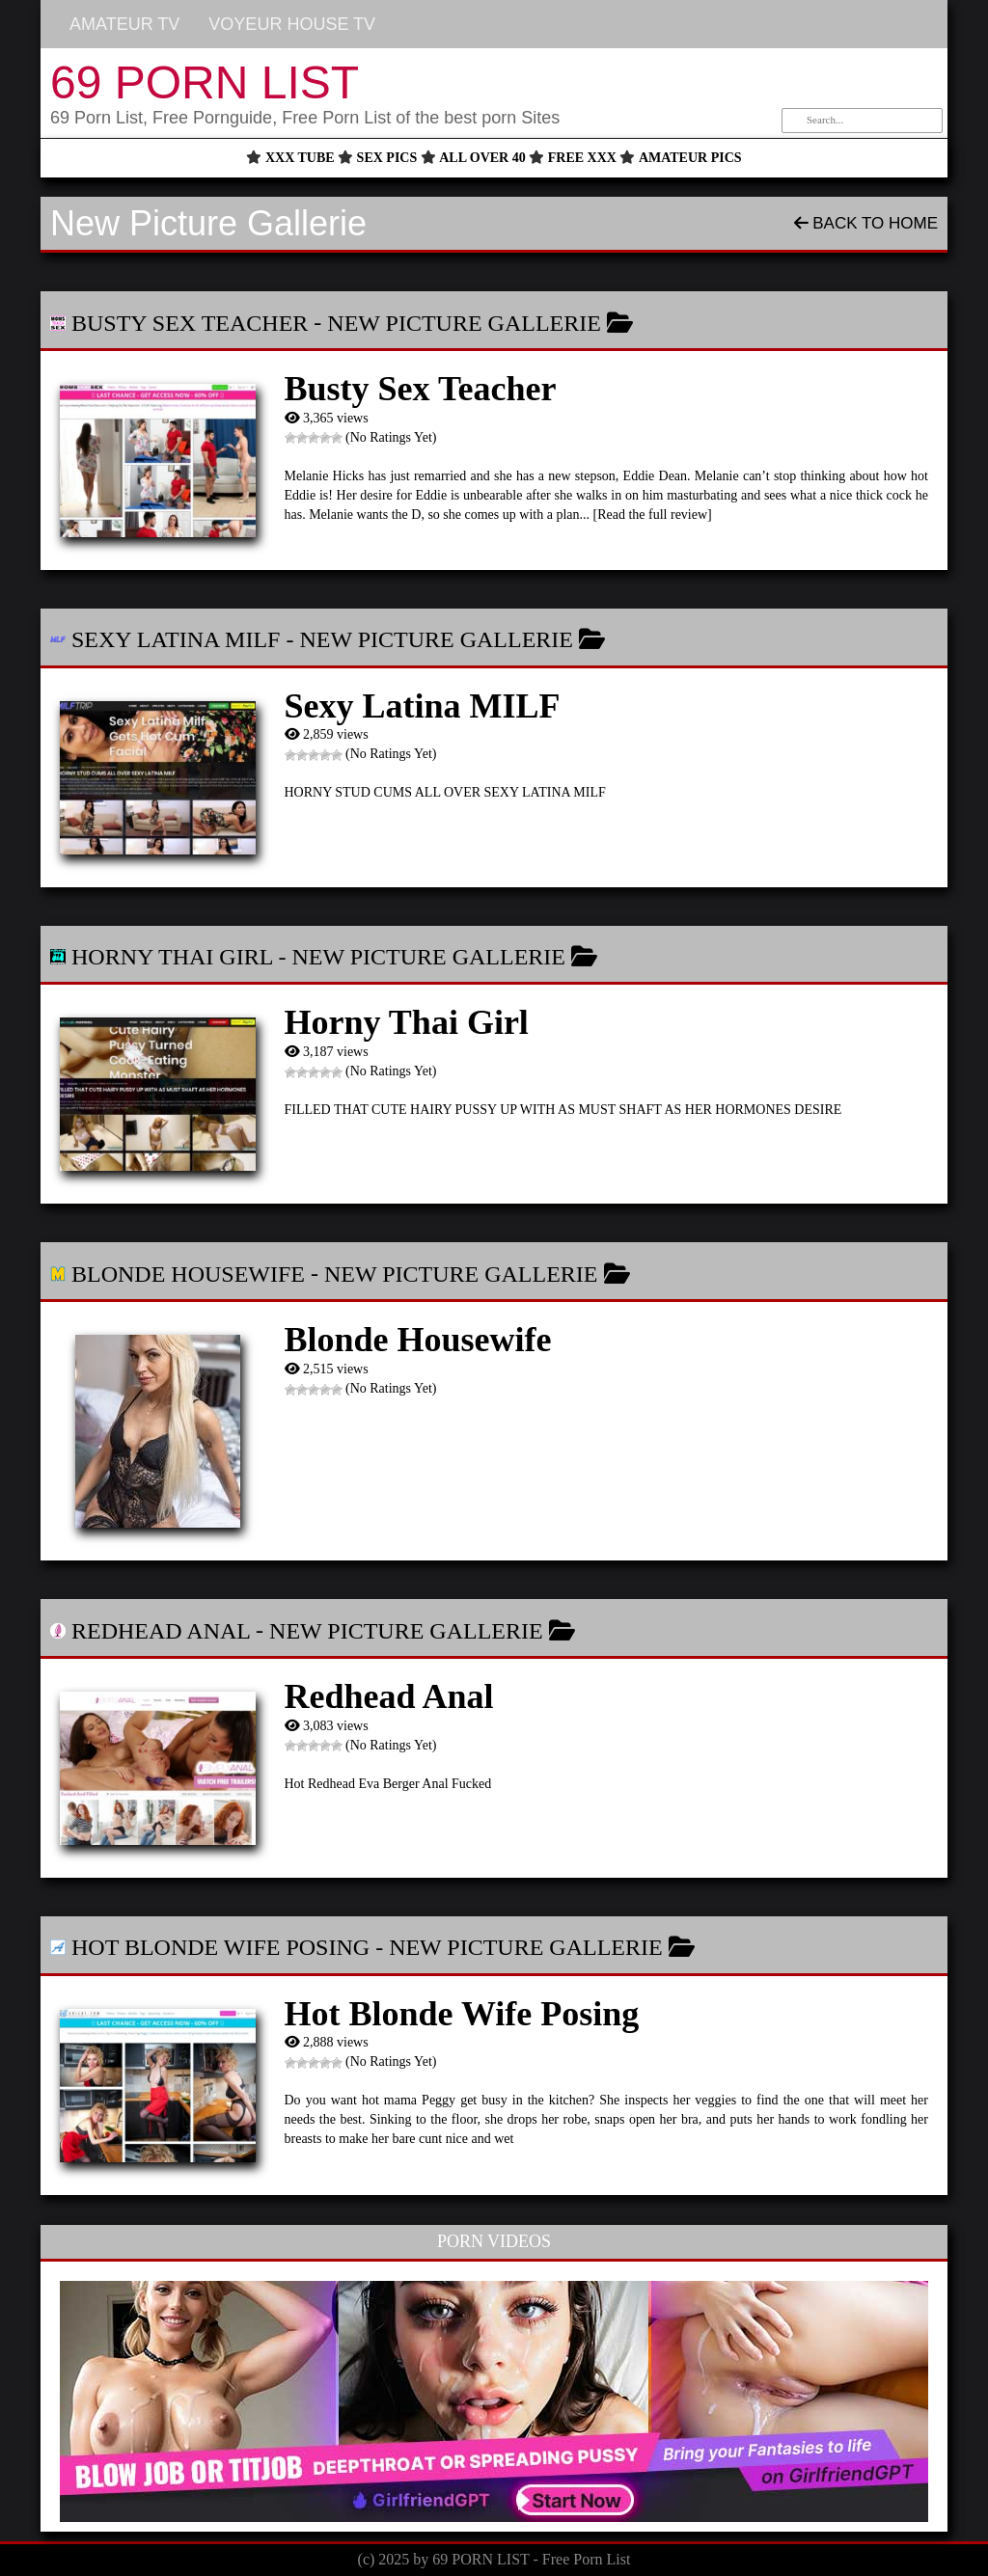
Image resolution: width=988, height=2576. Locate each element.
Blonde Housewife (188, 1274)
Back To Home (866, 223)
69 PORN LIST (204, 82)
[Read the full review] (652, 514)
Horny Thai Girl (171, 956)
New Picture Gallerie (464, 323)
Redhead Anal (160, 1630)
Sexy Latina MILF (175, 639)
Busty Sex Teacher (189, 323)
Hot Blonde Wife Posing (220, 1947)
